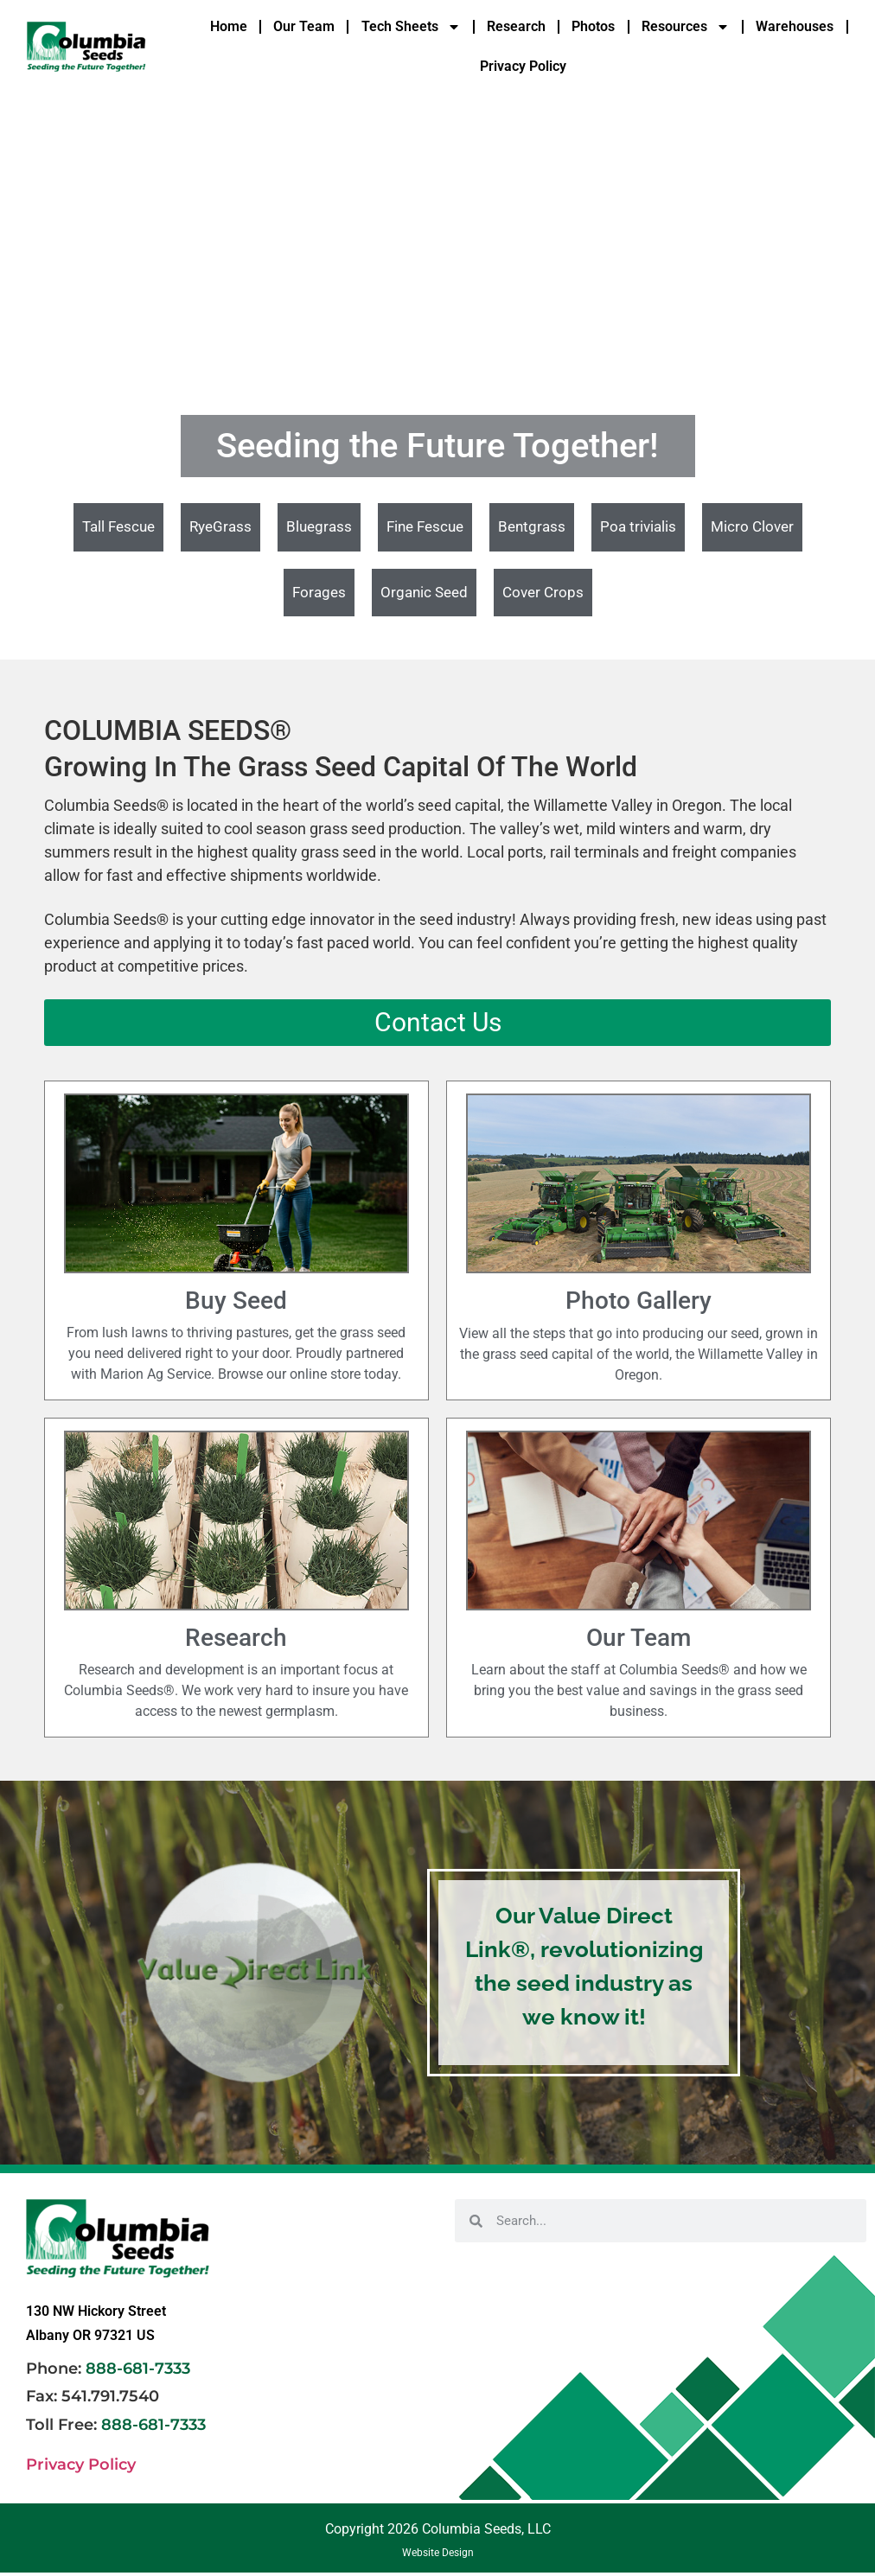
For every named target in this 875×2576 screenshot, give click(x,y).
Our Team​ (638, 1637)
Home (228, 26)
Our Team (304, 26)
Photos (593, 26)
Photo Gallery (638, 1300)
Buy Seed (236, 1300)
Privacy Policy (523, 66)
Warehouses (794, 26)
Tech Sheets (411, 26)
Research (516, 26)
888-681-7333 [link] (138, 2368)
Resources (686, 26)
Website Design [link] (438, 2553)
